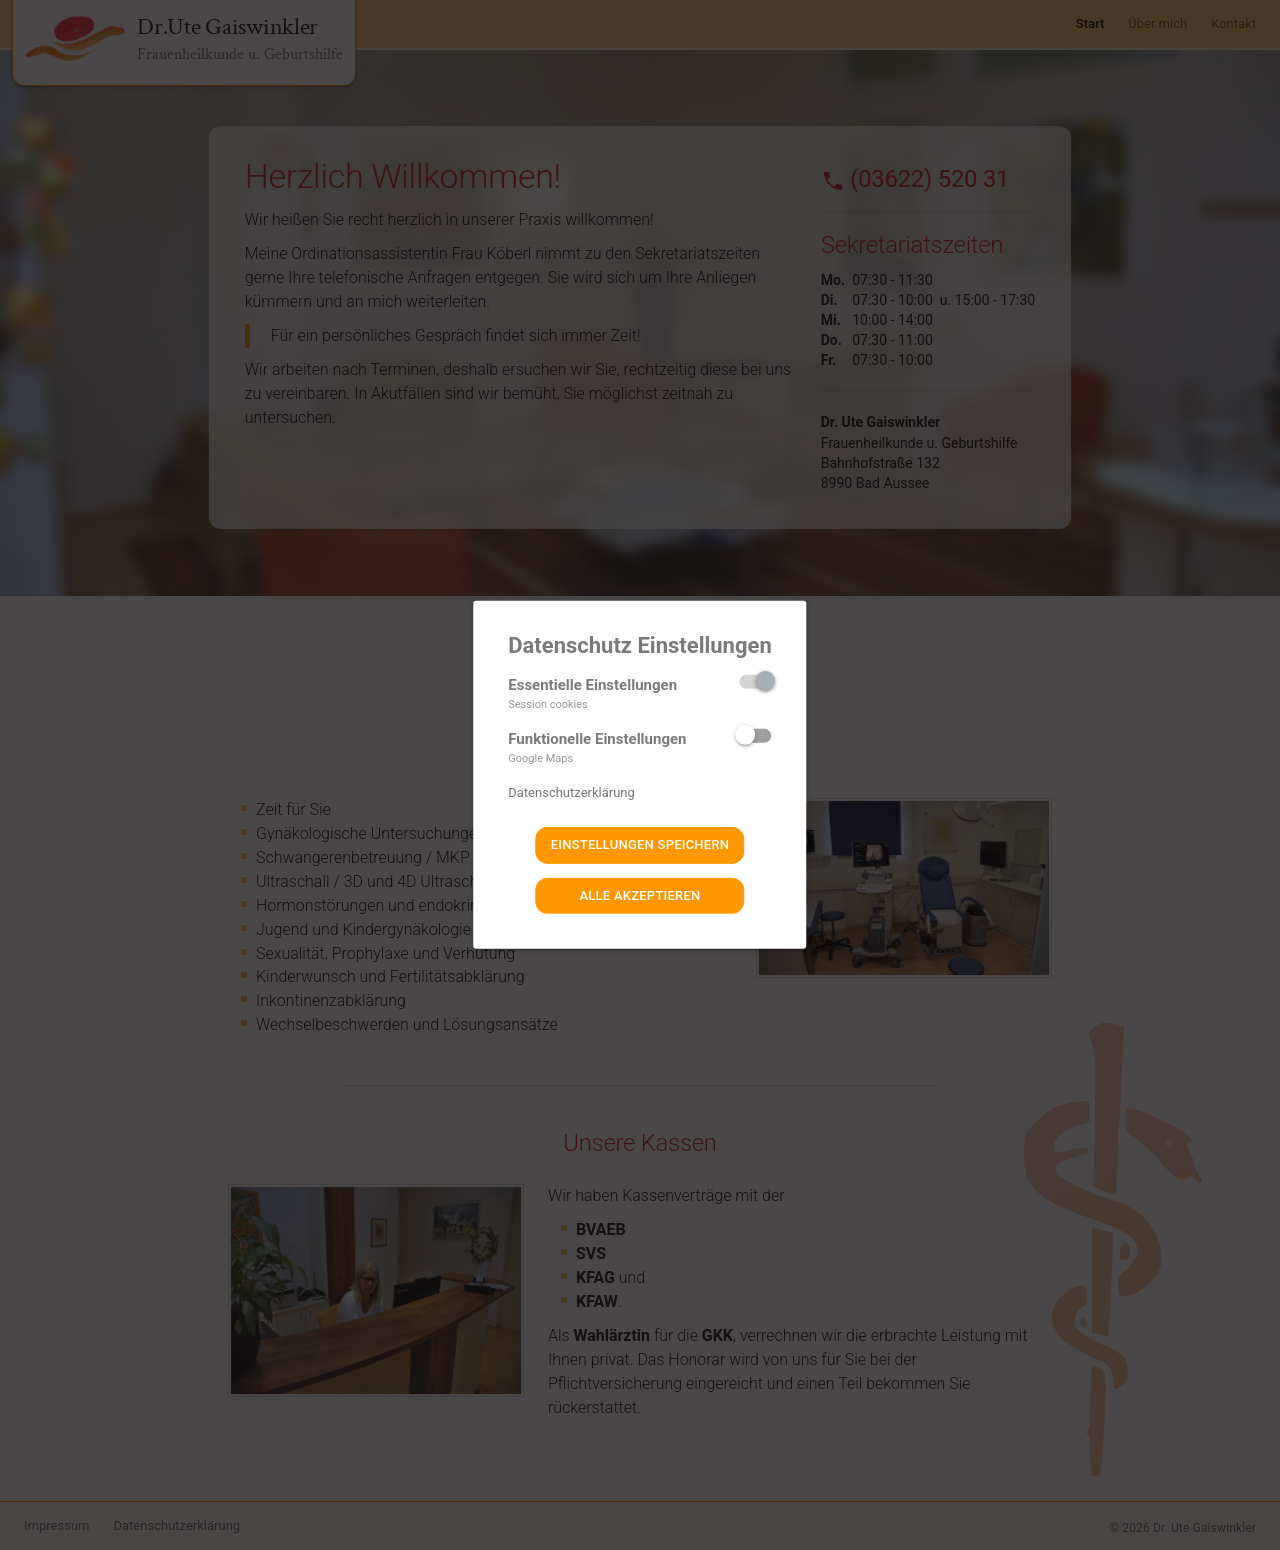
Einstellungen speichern (640, 844)
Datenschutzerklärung (571, 792)
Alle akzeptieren (639, 895)
